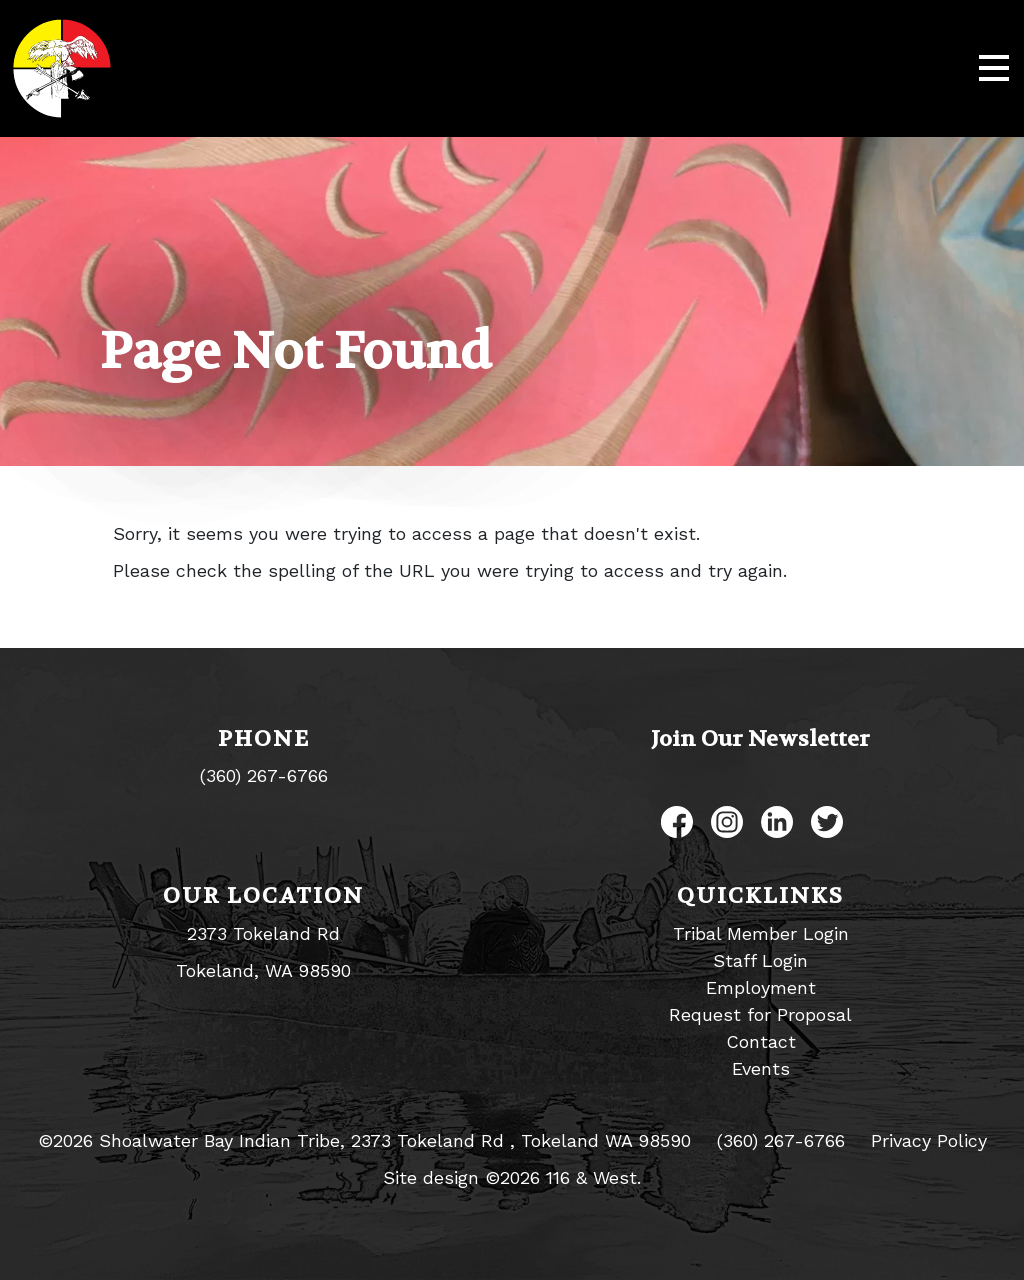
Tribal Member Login (761, 933)
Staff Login (760, 960)
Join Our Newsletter (760, 739)
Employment (761, 987)
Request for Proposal (760, 1014)
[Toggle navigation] (994, 69)
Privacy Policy (929, 1140)
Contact (761, 1041)
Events (761, 1068)
